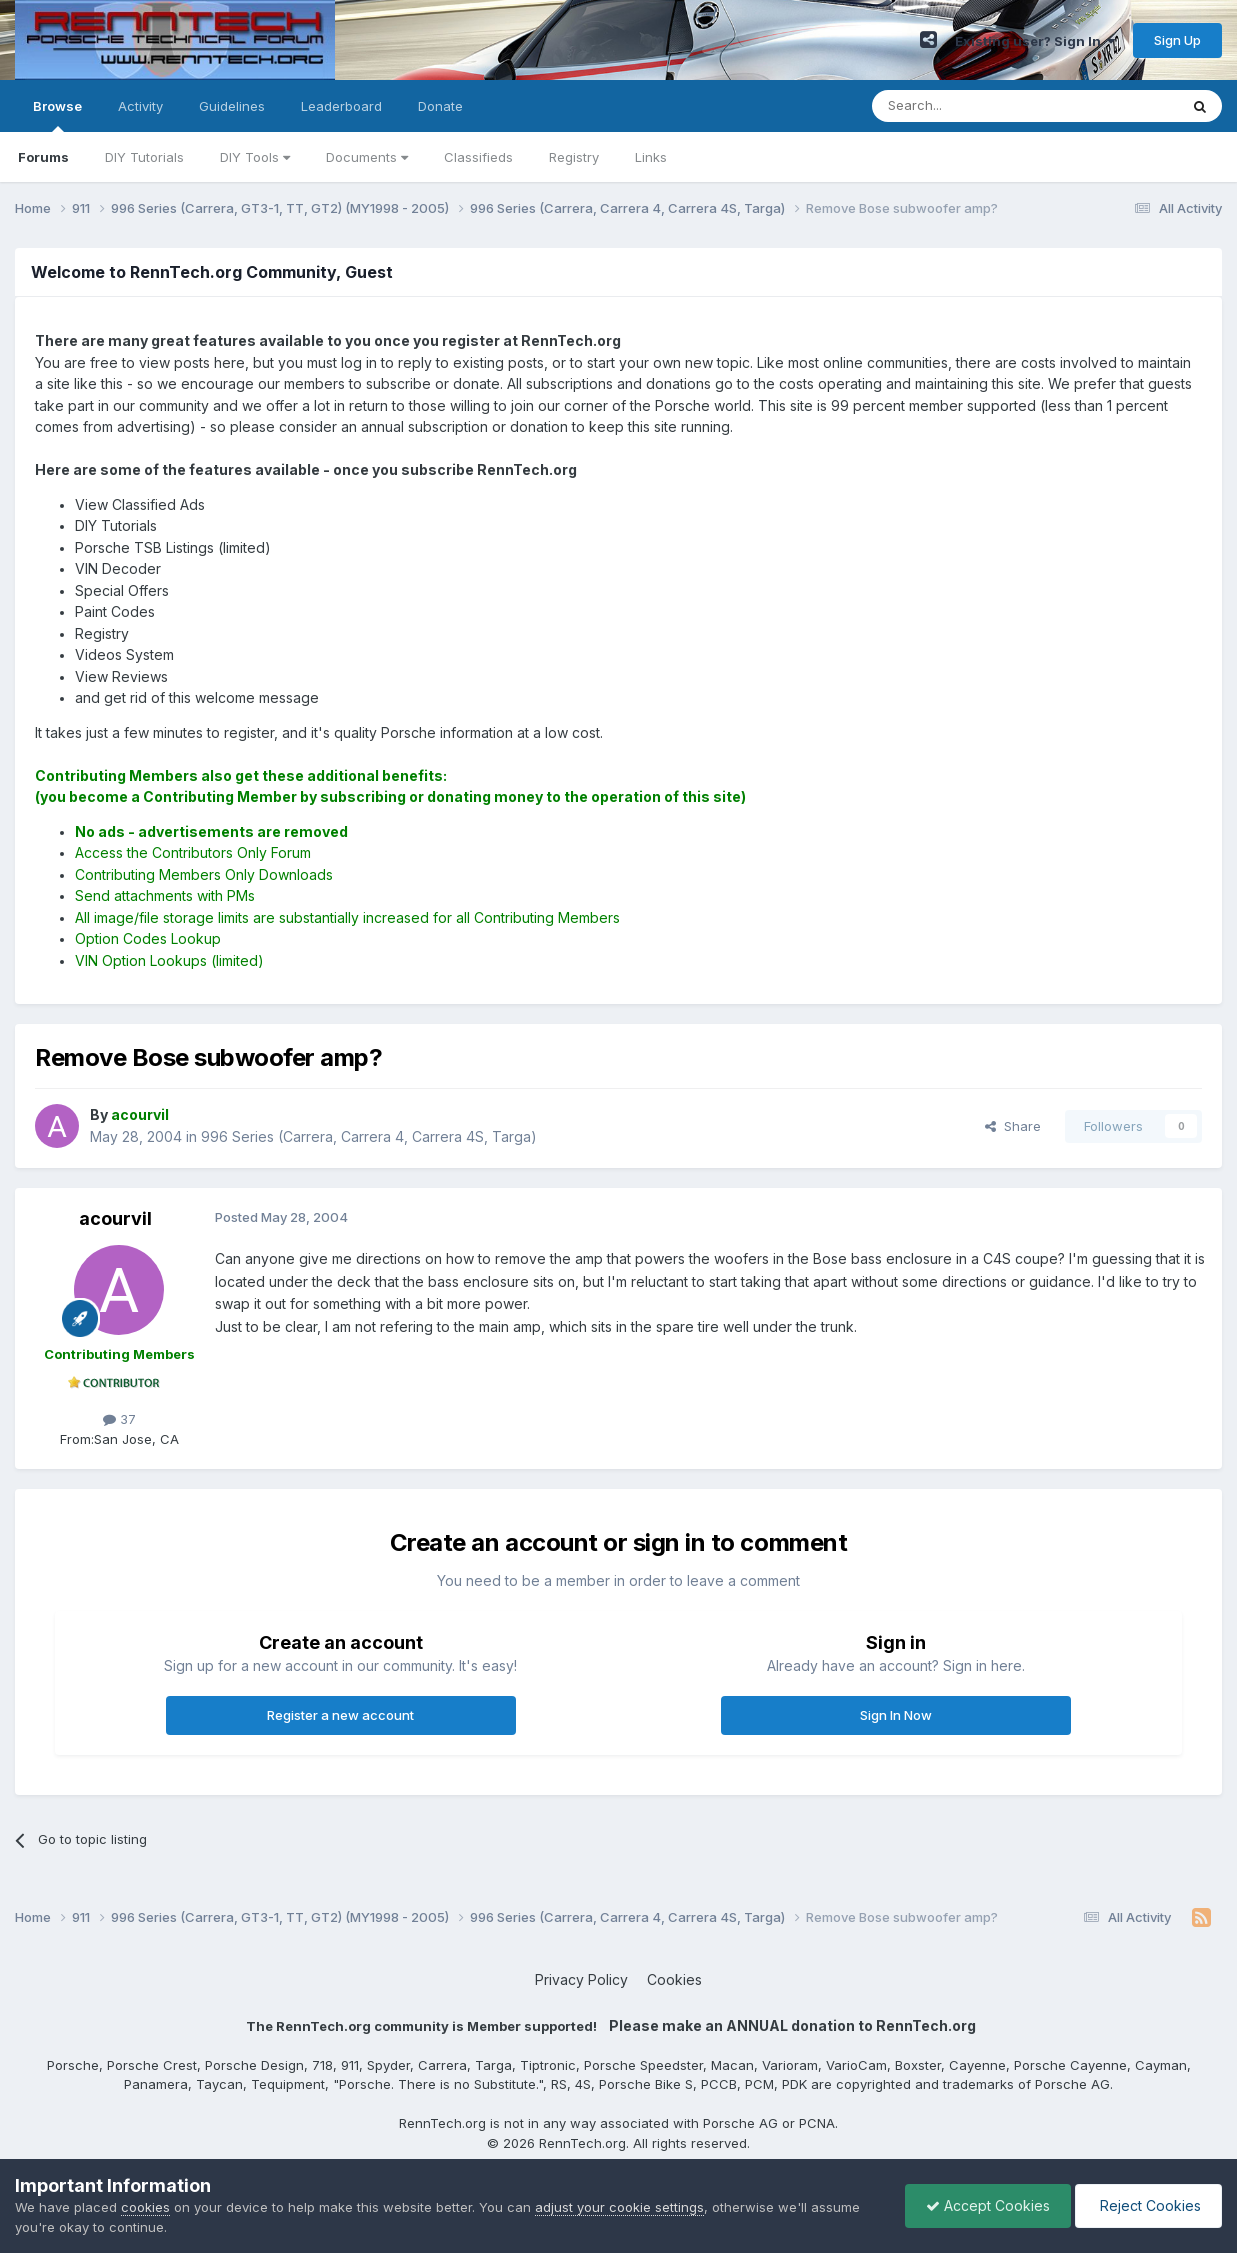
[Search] (974, 106)
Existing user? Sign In (1035, 41)
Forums (43, 157)
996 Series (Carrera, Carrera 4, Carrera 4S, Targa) (369, 1136)
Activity (140, 106)
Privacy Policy (581, 1979)
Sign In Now (896, 1715)
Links (651, 157)
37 (119, 1419)
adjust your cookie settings (619, 2207)
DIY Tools (255, 157)
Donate (440, 106)
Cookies (674, 1979)
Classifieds (478, 157)
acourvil (115, 1218)
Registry (574, 157)
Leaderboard (341, 106)
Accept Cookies (988, 2205)
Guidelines (232, 106)
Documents (367, 157)
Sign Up (1177, 40)
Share (1013, 1126)
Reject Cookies (1148, 2205)
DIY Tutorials (144, 157)
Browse (57, 115)
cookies (145, 2207)
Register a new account (340, 1715)
